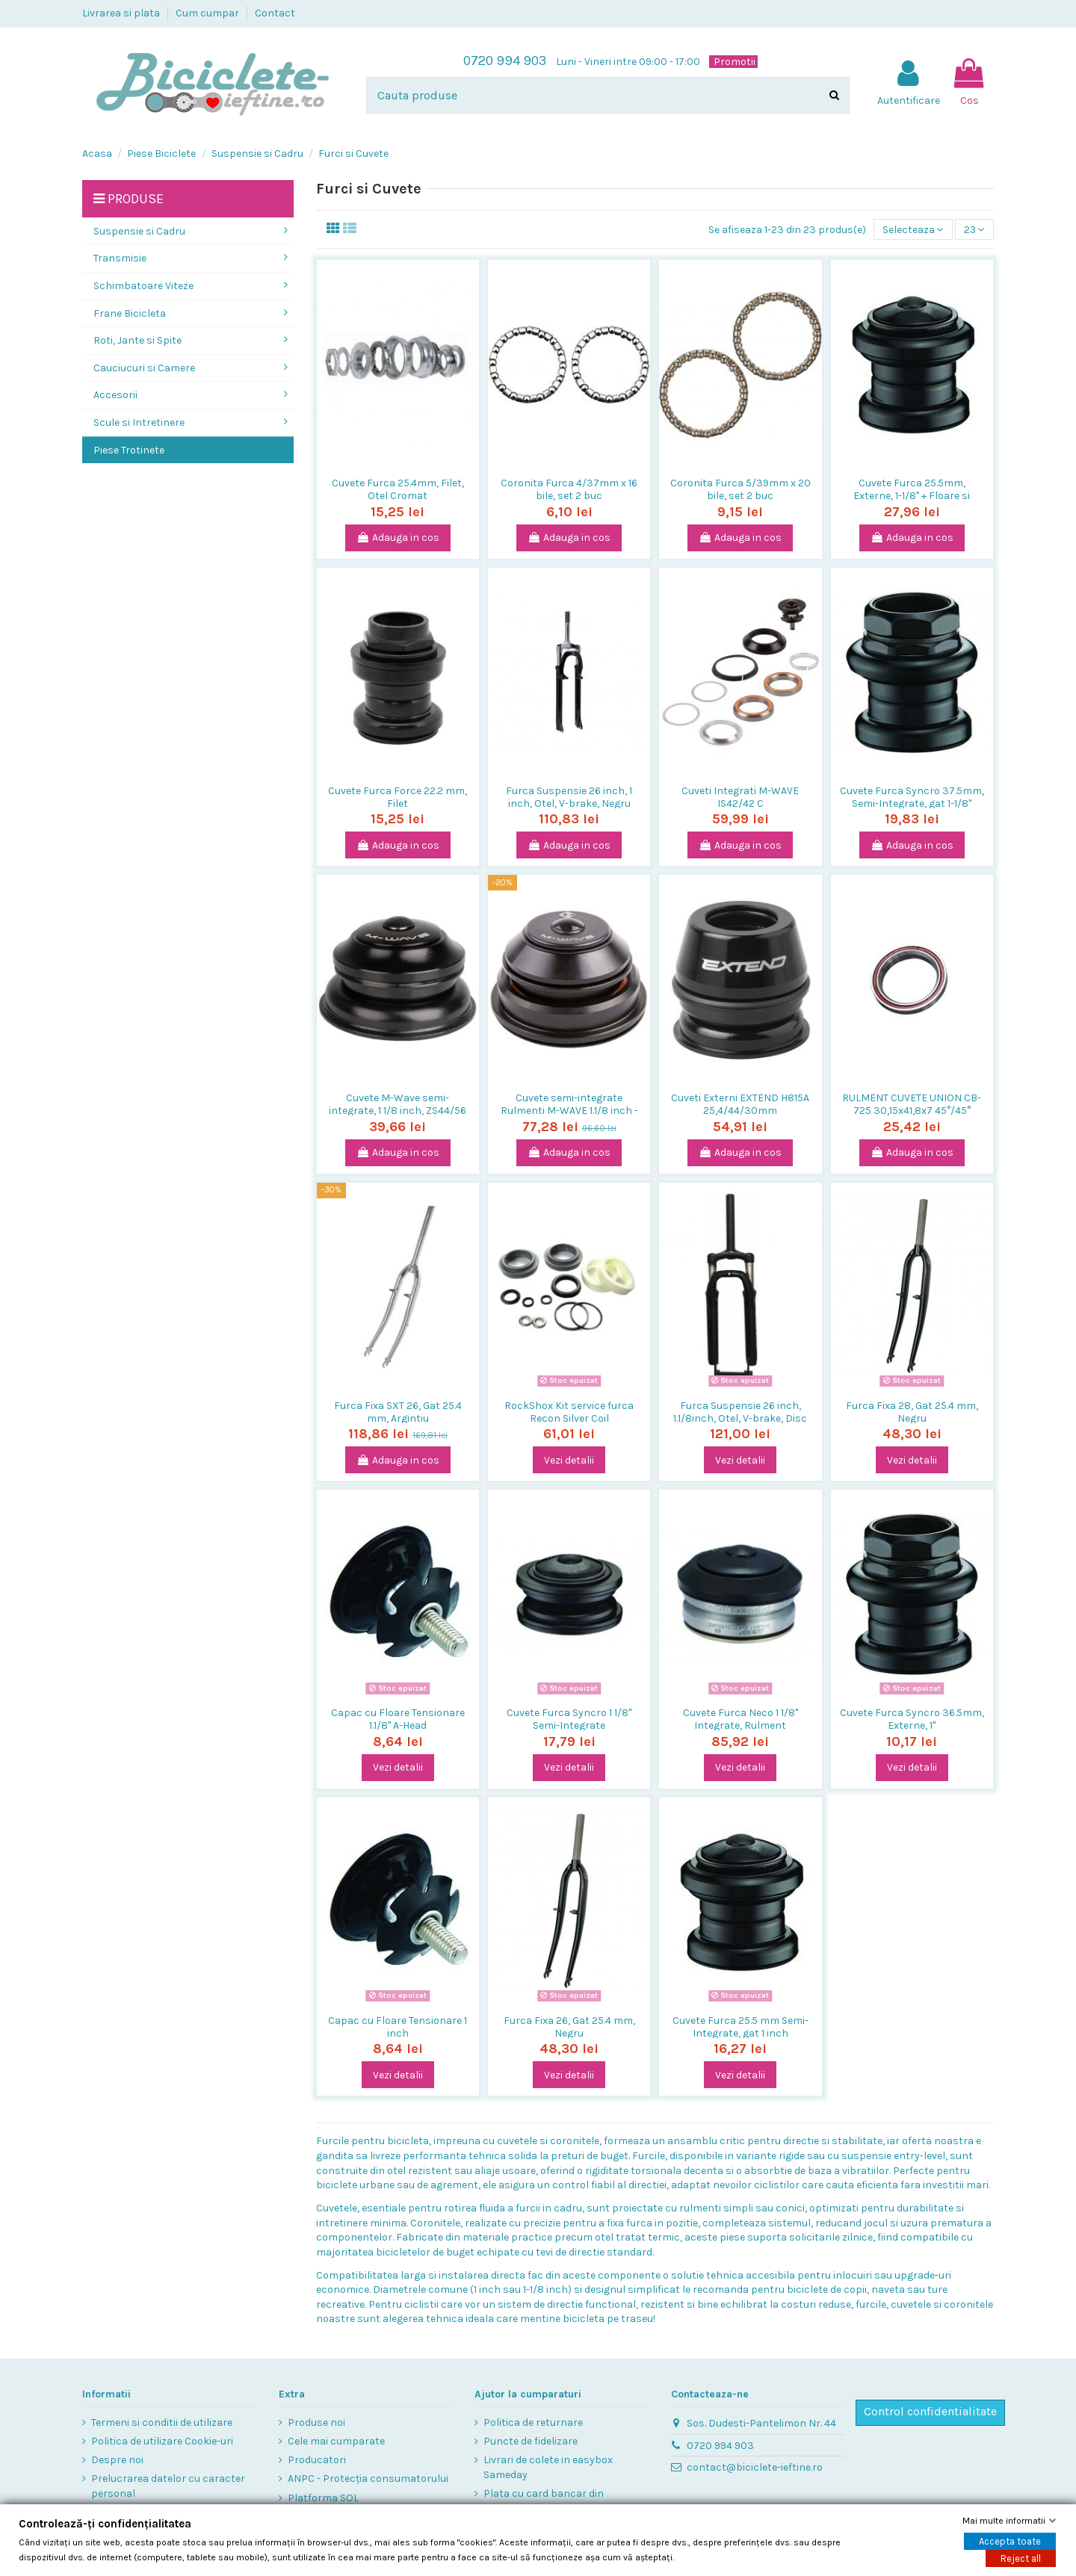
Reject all (1021, 2557)
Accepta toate (1010, 2540)
